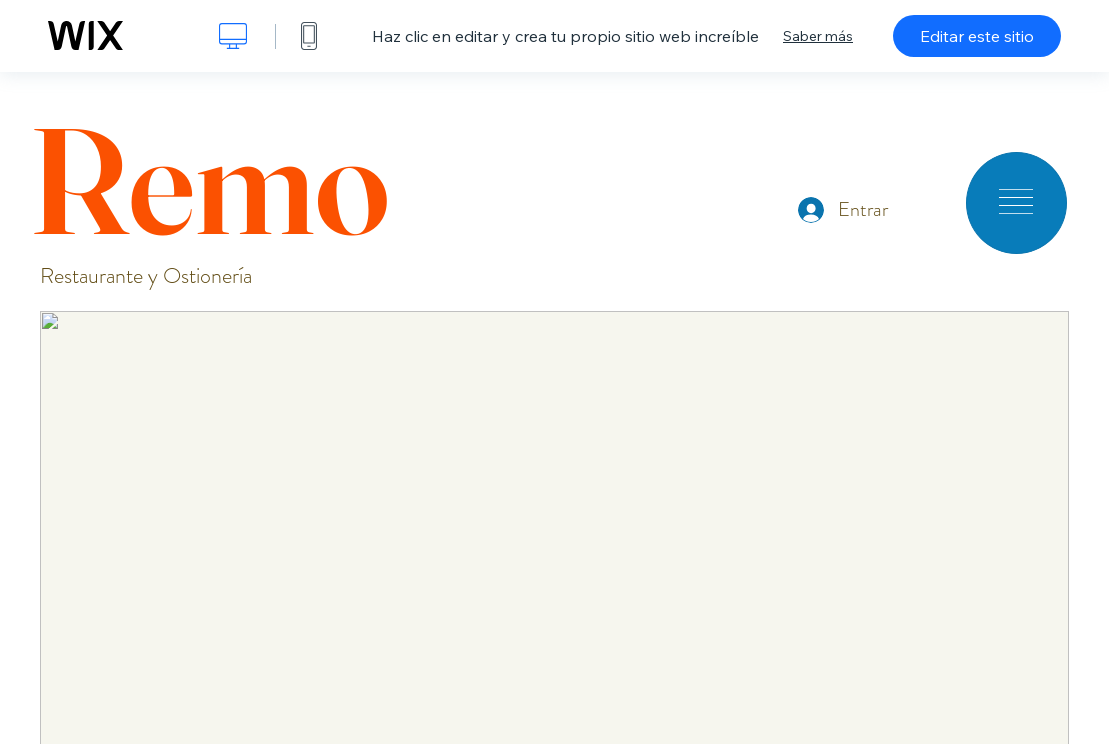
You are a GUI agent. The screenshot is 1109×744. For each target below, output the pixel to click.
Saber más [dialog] (818, 36)
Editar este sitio (977, 36)
